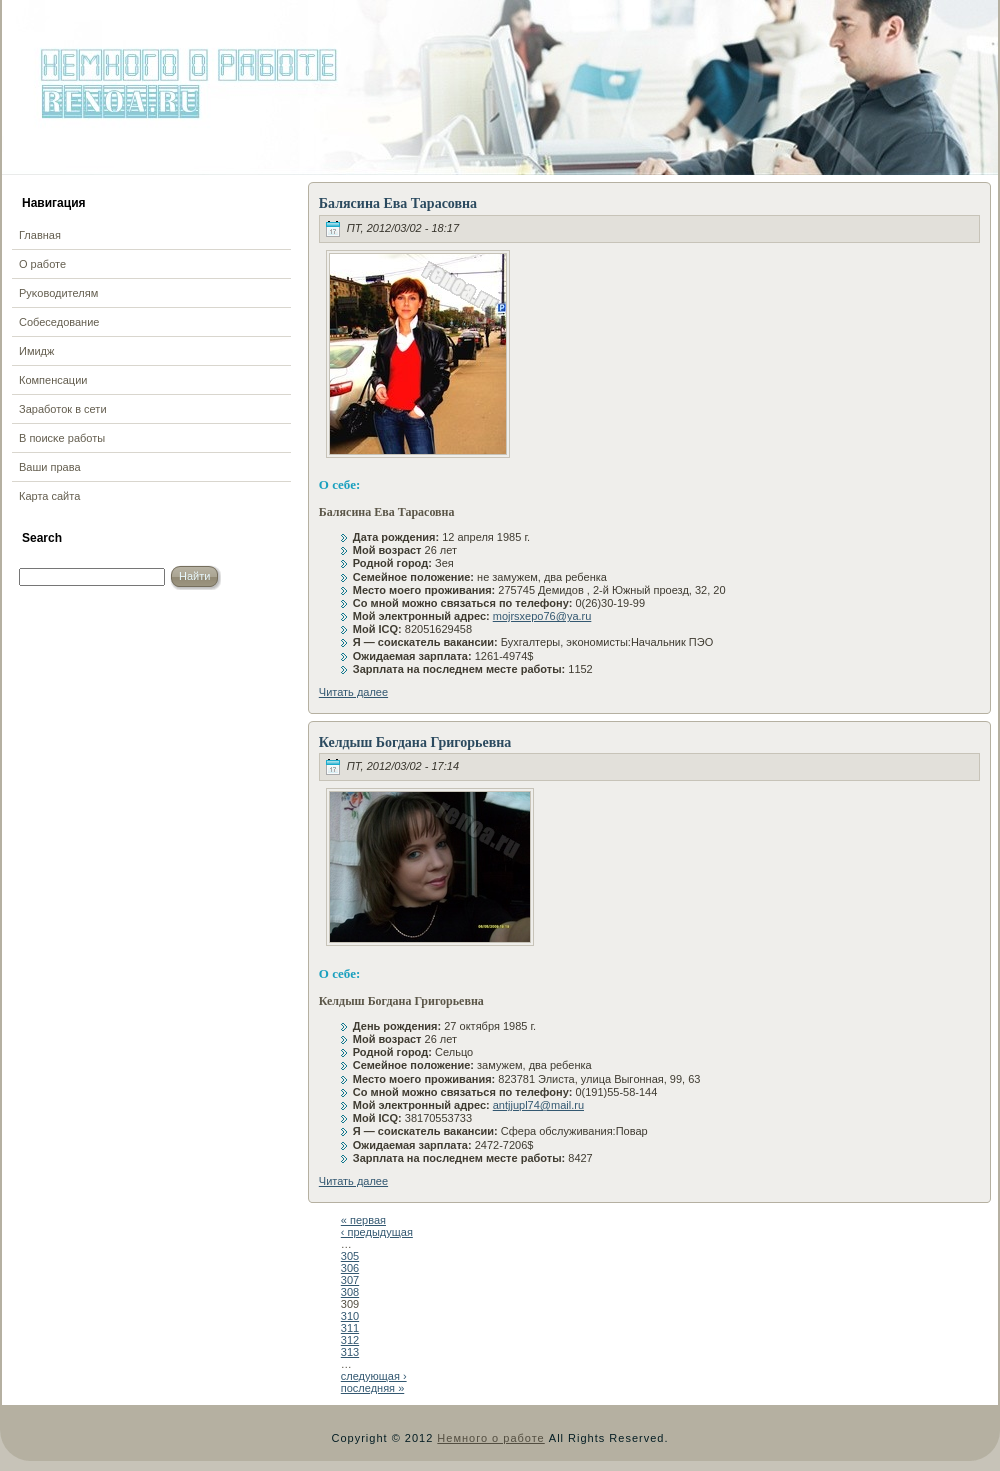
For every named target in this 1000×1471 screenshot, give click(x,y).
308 (350, 1292)
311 (350, 1328)
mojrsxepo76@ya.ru (542, 616)
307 (350, 1280)
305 (350, 1256)
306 (350, 1268)
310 (350, 1316)
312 (350, 1340)
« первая (363, 1220)
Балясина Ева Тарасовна (398, 203)
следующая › (374, 1376)
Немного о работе (490, 1438)
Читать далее (353, 692)
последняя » (372, 1388)
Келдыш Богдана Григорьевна (415, 742)
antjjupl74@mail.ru (538, 1105)
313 (350, 1352)
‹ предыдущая (377, 1232)
